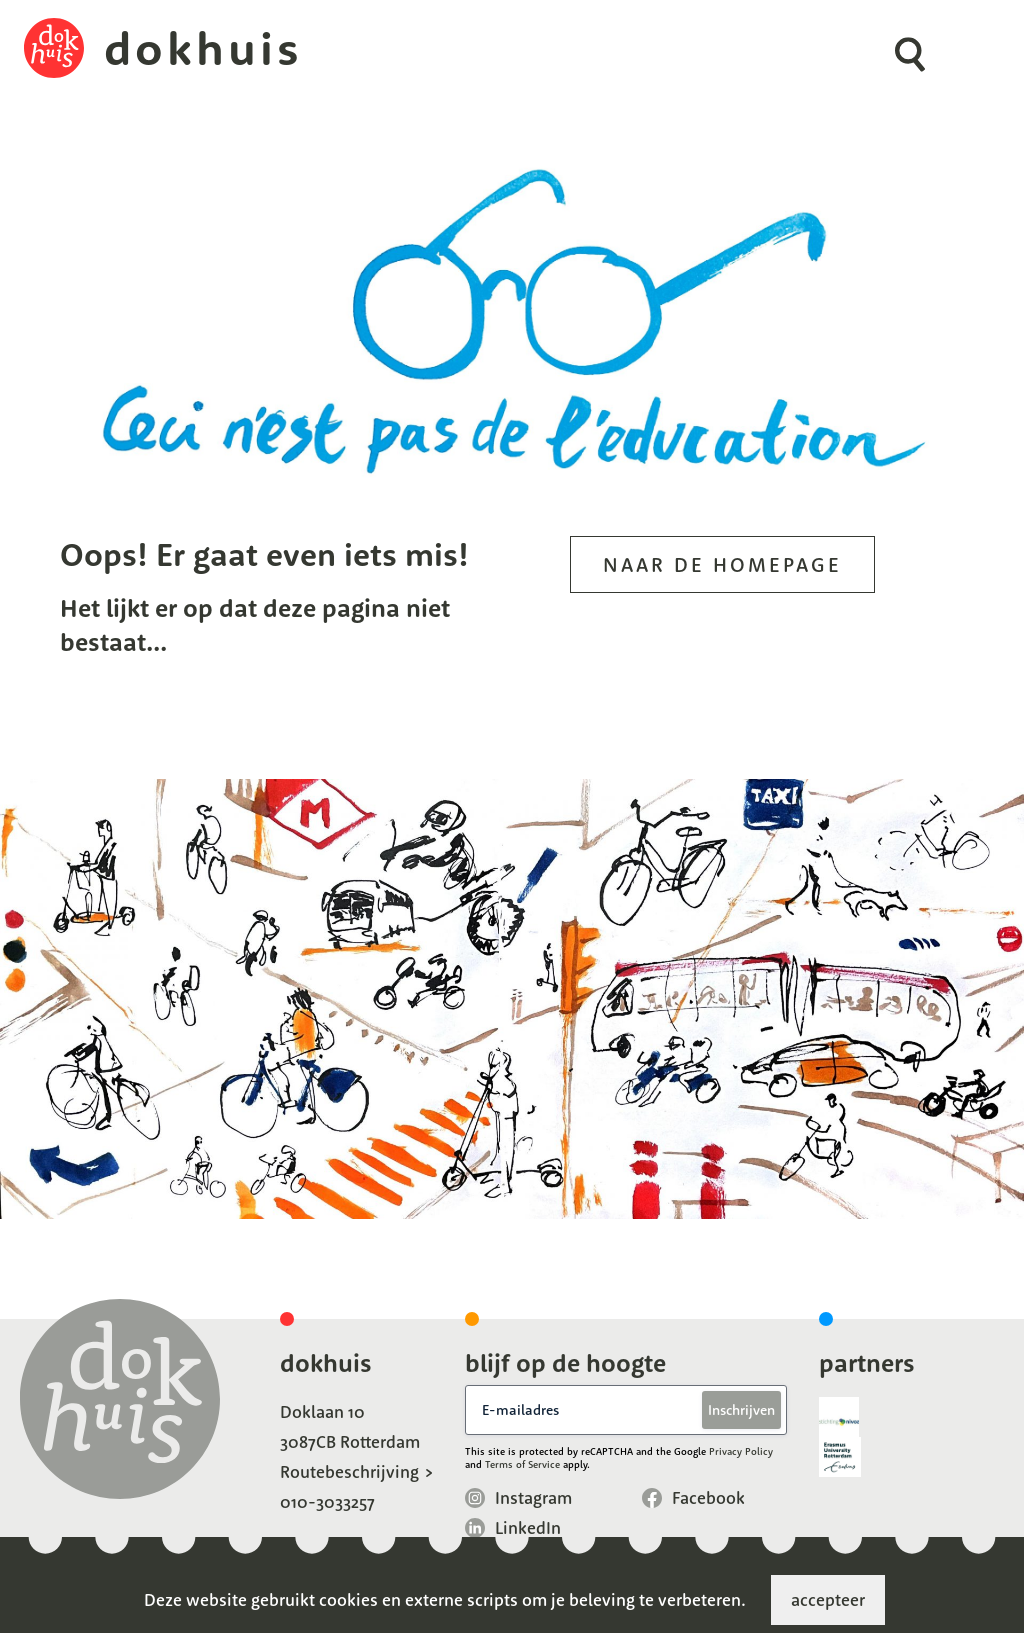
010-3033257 (327, 1501)
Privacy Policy (741, 1451)
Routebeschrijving (349, 1471)
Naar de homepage (722, 564)
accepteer (828, 1599)
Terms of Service (522, 1464)
